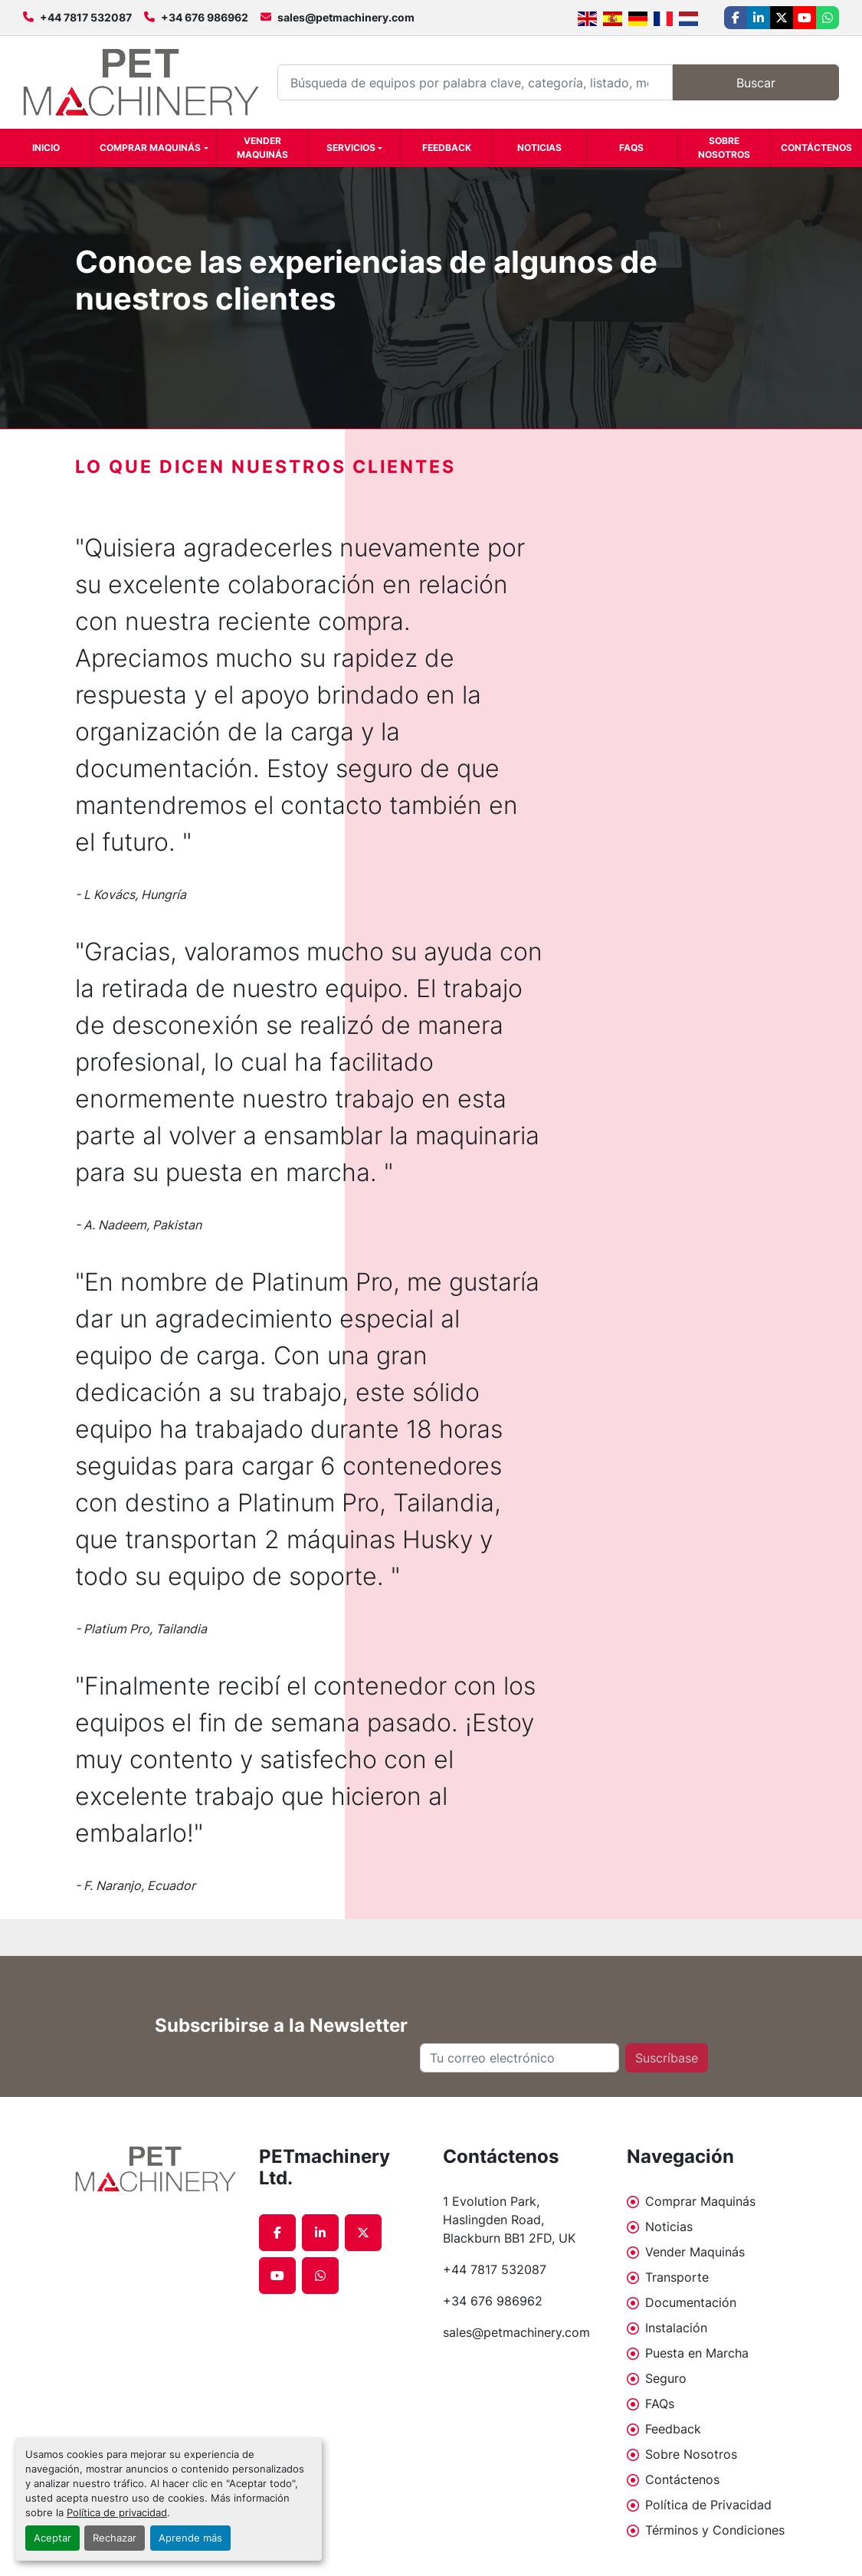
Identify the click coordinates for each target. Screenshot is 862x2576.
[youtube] (804, 17)
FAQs (631, 147)
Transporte (677, 2277)
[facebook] (735, 17)
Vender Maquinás (262, 147)
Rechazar (114, 2538)
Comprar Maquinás (150, 147)
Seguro (666, 2378)
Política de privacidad (117, 2513)
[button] (153, 148)
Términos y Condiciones (715, 2530)
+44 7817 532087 (86, 17)
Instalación (676, 2327)
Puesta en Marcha (697, 2353)
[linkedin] (758, 17)
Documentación (690, 2302)
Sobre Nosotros (724, 147)
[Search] (475, 82)
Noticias (539, 147)
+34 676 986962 (204, 17)
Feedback (446, 147)
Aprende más (190, 2538)
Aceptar (52, 2538)
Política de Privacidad (708, 2504)
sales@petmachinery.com (346, 17)
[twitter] (781, 17)
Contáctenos (816, 147)
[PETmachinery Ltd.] (155, 2169)
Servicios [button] (350, 147)
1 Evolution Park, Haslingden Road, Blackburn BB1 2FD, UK (509, 2220)
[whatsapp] (827, 17)
